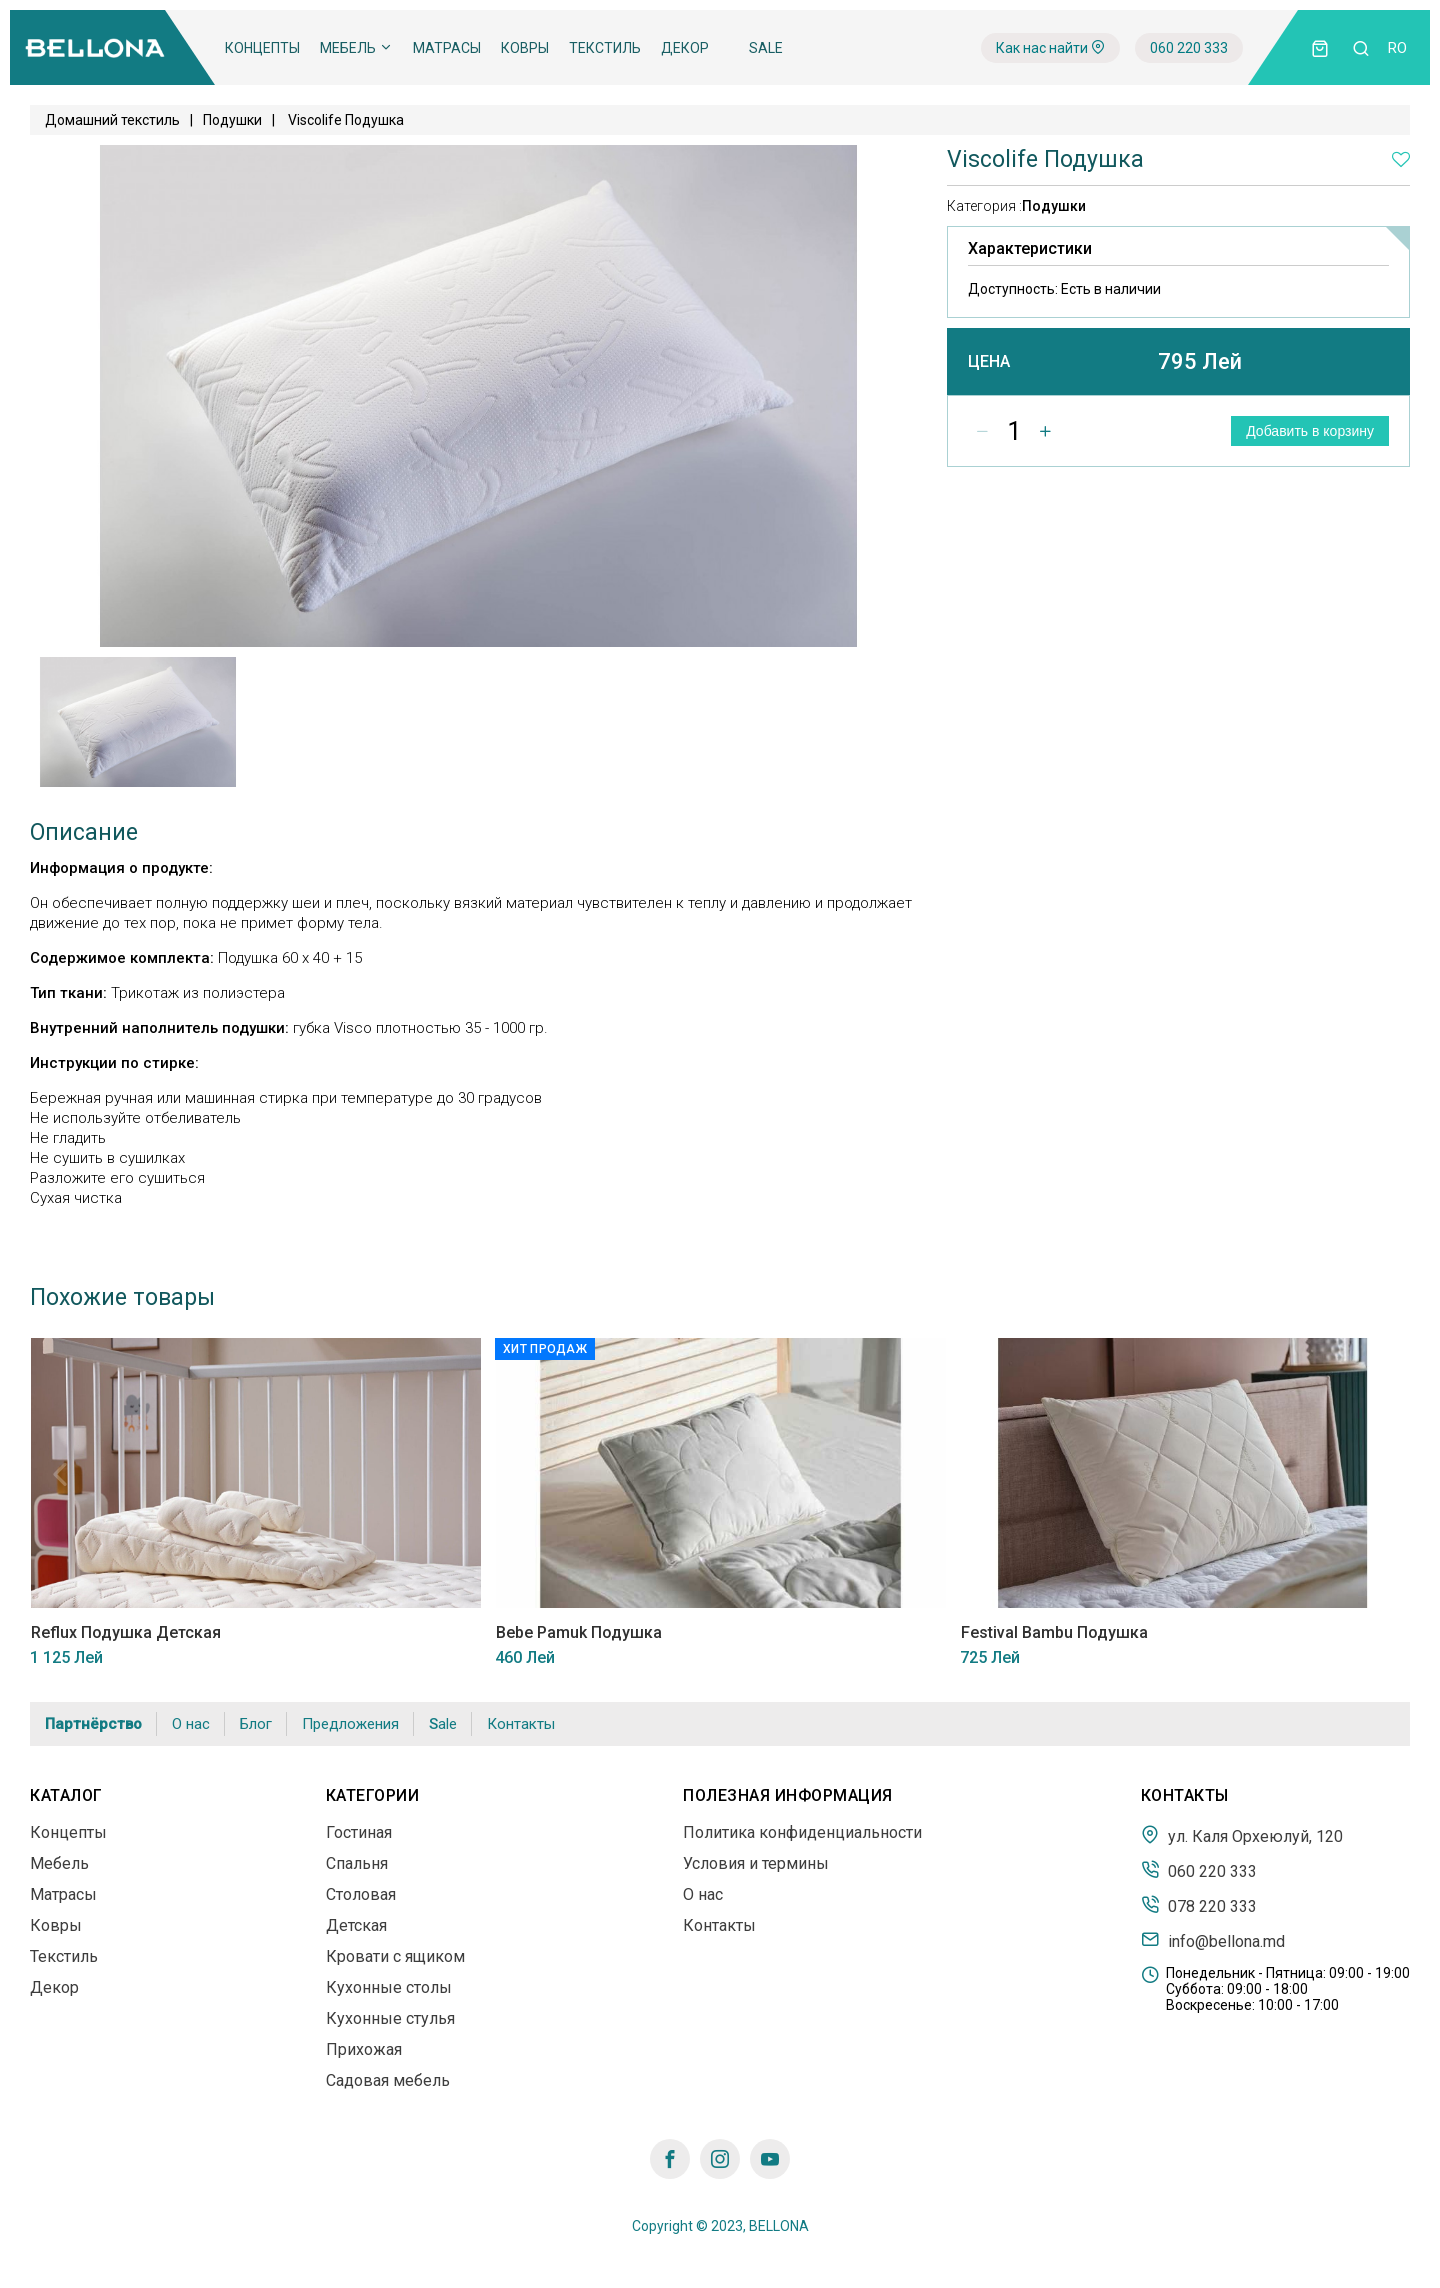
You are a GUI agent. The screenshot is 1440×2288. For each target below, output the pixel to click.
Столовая (361, 1894)
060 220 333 (1189, 48)
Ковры (525, 48)
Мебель (356, 48)
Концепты (262, 48)
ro (1397, 48)
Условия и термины (756, 1863)
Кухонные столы (389, 1987)
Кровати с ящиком (395, 1956)
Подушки (232, 120)
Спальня (357, 1863)
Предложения (350, 1724)
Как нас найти (1050, 48)
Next (1380, 1474)
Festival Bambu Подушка (1053, 1632)
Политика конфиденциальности (802, 1832)
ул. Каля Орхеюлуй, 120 (1242, 1835)
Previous (60, 1474)
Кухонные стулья (390, 2018)
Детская (356, 1925)
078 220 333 (1199, 1905)
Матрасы (447, 48)
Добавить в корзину (1310, 431)
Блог (256, 1724)
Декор (685, 48)
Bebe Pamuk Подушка (578, 1632)
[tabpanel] (138, 722)
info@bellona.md (1213, 1940)
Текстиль (605, 48)
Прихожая (364, 2049)
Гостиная (359, 1832)
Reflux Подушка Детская (125, 1632)
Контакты (521, 1724)
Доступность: (1064, 289)
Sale (766, 48)
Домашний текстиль (112, 120)
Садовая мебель (388, 2080)
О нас (191, 1724)
